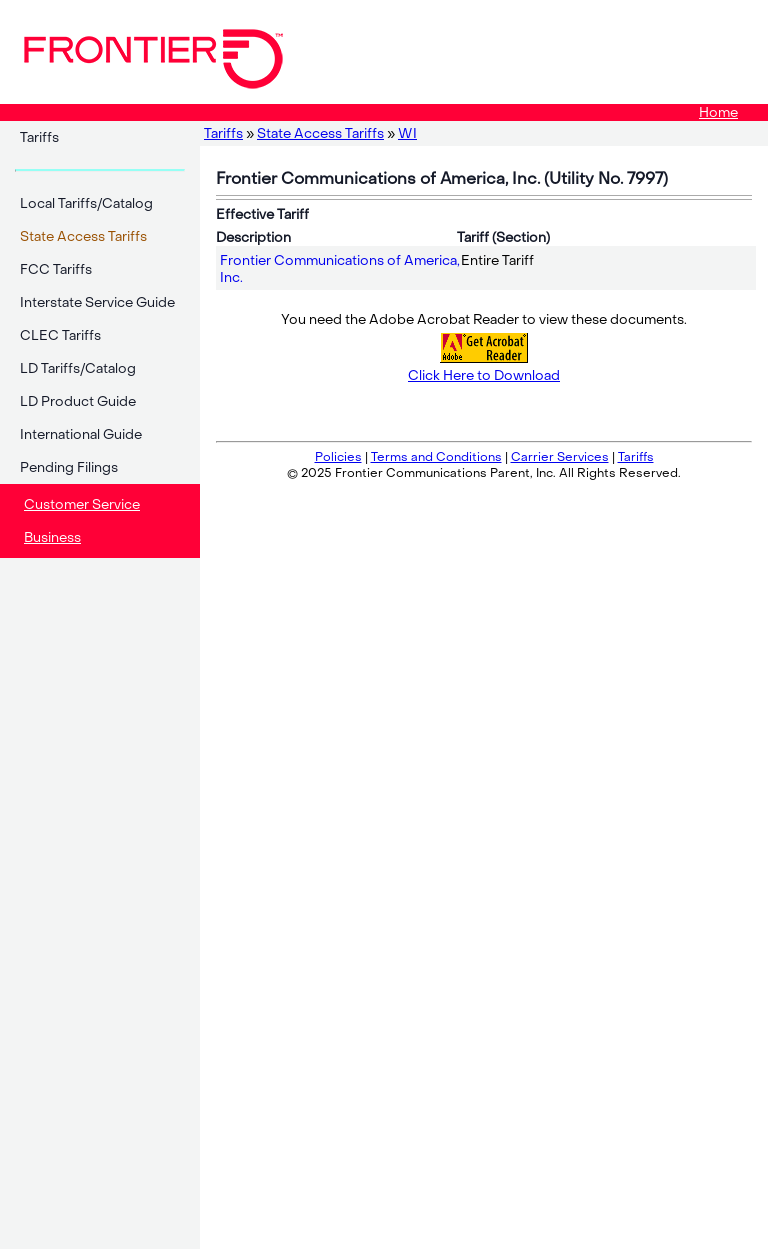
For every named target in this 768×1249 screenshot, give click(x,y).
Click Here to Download (484, 375)
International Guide (81, 434)
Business (52, 537)
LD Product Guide (78, 401)
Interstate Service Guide (97, 302)
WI (407, 133)
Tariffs (39, 137)
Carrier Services (560, 457)
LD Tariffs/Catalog (78, 368)
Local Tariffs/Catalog (86, 203)
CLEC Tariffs (60, 335)
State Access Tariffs (320, 133)
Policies (338, 457)
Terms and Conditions (436, 457)
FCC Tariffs (56, 269)
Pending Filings (69, 467)
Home (718, 112)
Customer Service (82, 504)
